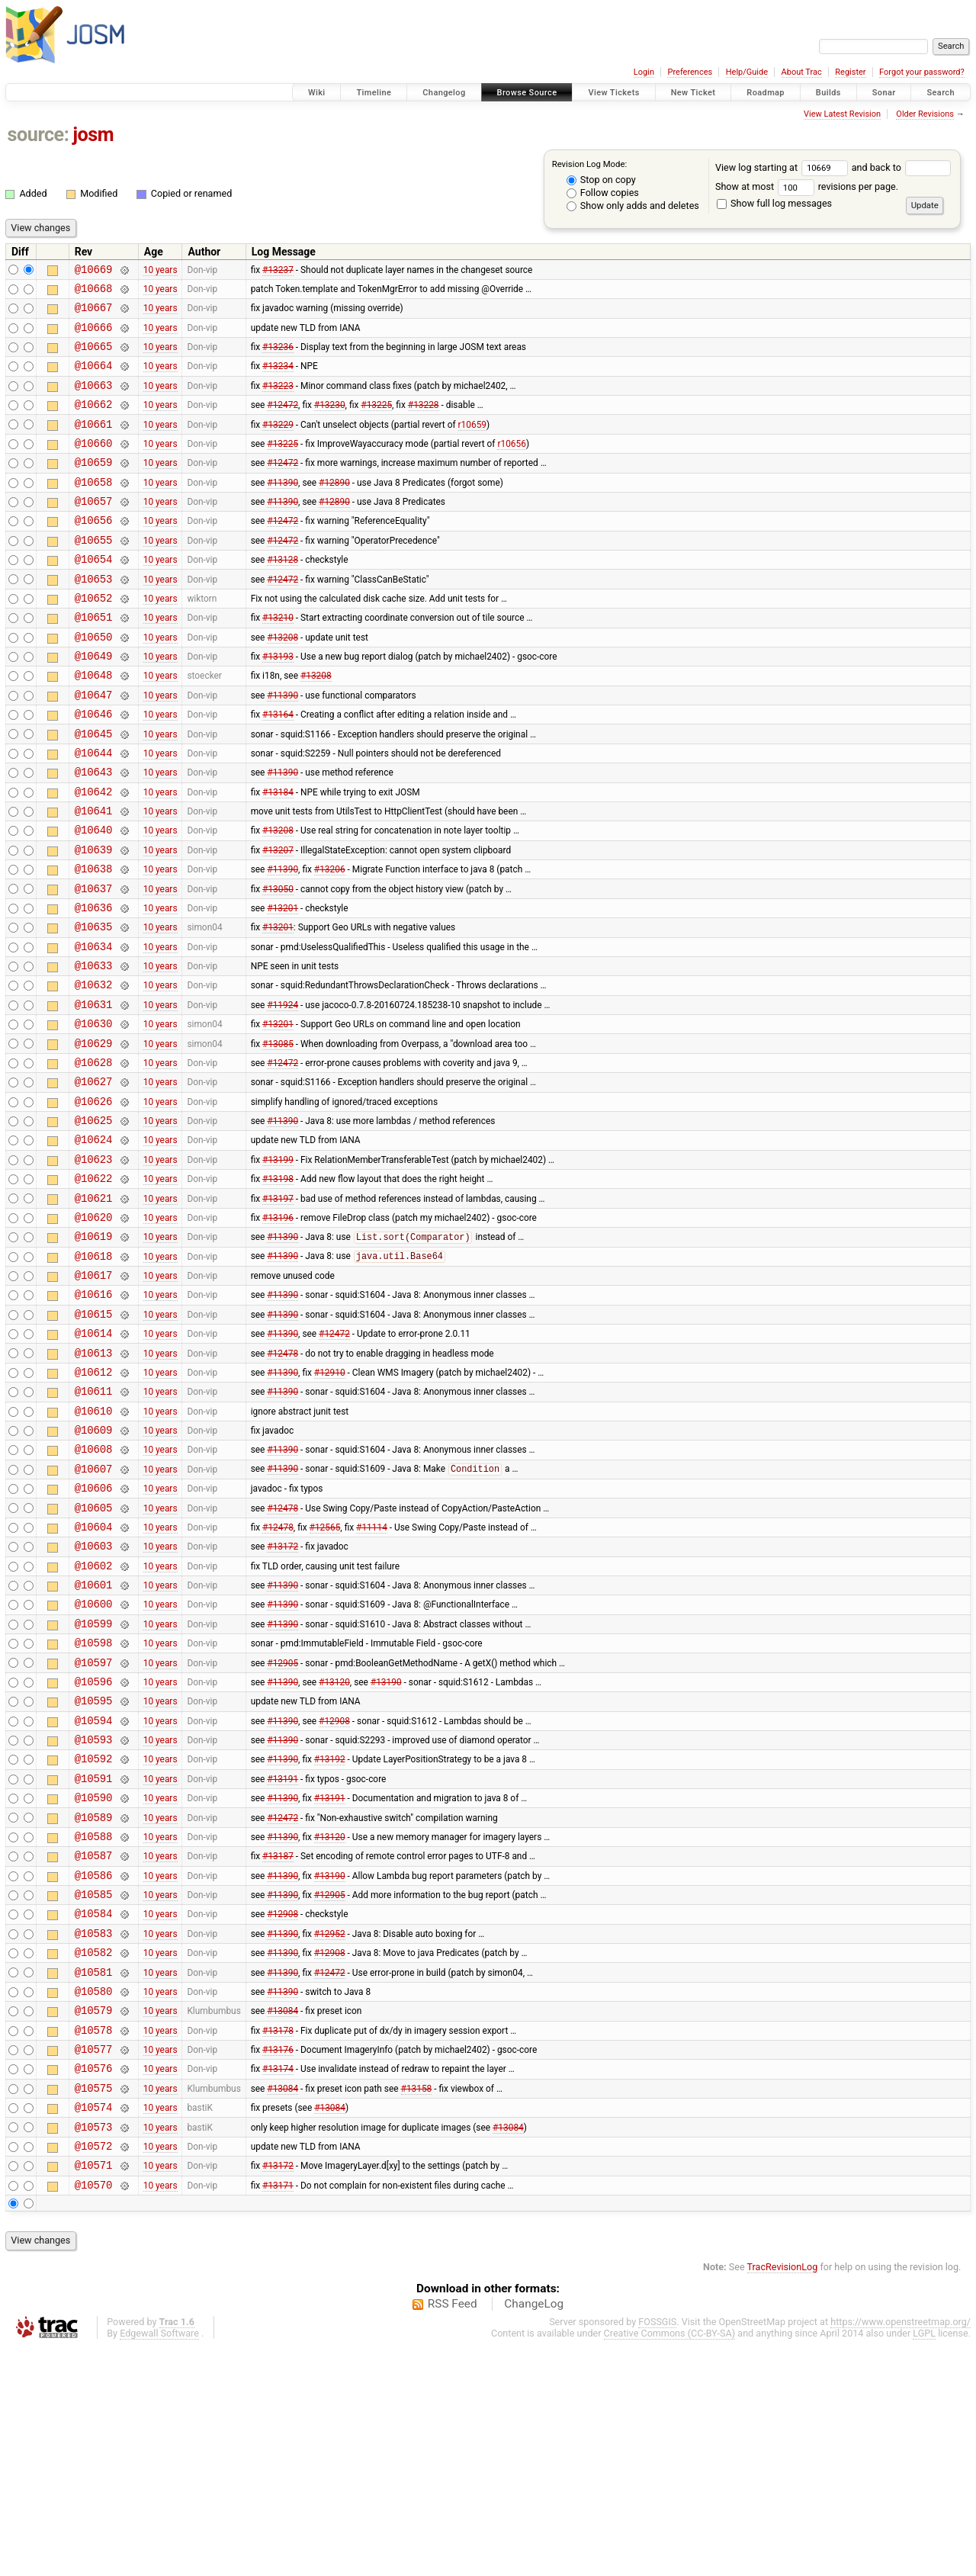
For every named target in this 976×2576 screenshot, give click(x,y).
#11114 (371, 1677)
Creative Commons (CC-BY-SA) (670, 2562)
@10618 (94, 1374)
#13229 (278, 443)
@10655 (94, 574)
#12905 (282, 1828)
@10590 (94, 1980)
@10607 (94, 1612)
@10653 (94, 617)
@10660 (94, 465)
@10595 (94, 1872)
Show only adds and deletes (633, 205)
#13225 (376, 422)
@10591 (94, 1958)
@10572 (94, 2369)
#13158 (416, 2304)
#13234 (278, 379)
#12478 (282, 1482)
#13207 (278, 919)
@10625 (94, 1223)
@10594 (94, 1894)
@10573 (94, 2348)
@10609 (94, 1569)
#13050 (278, 963)
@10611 (94, 1525)
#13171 (278, 2412)
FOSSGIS (657, 2550)
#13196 (278, 1330)
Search (940, 93)
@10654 (94, 595)
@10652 (94, 638)
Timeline (373, 93)
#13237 (278, 270)
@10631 (94, 1093)
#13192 (329, 1937)
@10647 (94, 747)
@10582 (94, 2153)
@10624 (94, 1244)
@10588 (94, 2023)
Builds (828, 93)
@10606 (94, 1634)
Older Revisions (925, 114)
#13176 (278, 2261)
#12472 (282, 422)
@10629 (94, 1136)
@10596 (94, 1850)
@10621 (94, 1309)
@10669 (94, 271)
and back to (902, 167)
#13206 (329, 941)
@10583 (94, 2132)
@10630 (94, 1114)
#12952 (329, 2131)
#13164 (278, 768)
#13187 (278, 2045)
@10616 (94, 1417)
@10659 (94, 487)
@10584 (94, 2109)
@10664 (94, 378)
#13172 (282, 1699)
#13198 (278, 1288)
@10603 (94, 1698)
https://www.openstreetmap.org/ (900, 2550)
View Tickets (613, 93)
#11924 (282, 1092)
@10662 (94, 422)
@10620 (94, 1331)
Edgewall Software (159, 2562)
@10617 (94, 1396)
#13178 (278, 2239)
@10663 (94, 400)
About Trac (802, 72)
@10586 (94, 2067)
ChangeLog (533, 2532)
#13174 (278, 2283)
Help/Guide (747, 72)
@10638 (94, 941)
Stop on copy (601, 179)
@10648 (94, 725)
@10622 (94, 1287)
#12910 (329, 1503)
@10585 (94, 2088)
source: (38, 135)
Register (850, 72)
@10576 (94, 2283)
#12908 (334, 1893)
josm (93, 135)
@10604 (94, 1677)
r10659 (472, 443)
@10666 (94, 336)
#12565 (325, 1677)
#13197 (278, 1309)
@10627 (94, 1179)
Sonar (884, 93)
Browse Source (527, 93)
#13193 (278, 704)
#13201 (282, 984)
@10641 (94, 876)
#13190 (386, 1850)
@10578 (94, 2240)
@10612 (94, 1504)
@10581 (94, 2175)
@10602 (94, 1721)
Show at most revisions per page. (806, 186)
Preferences (689, 72)
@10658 (94, 509)
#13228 (423, 422)
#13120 (334, 1850)
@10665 (94, 357)
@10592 (94, 1936)
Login (644, 72)
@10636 (94, 985)
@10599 (94, 1785)
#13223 (278, 400)
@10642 (94, 855)
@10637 (94, 963)
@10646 (94, 768)
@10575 (94, 2305)
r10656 (511, 465)
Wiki (317, 93)
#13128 (282, 595)
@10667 (94, 314)
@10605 (94, 1656)
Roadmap (765, 93)
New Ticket (693, 93)
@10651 (94, 660)
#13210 (278, 660)
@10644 (94, 812)
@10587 (94, 2045)
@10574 (94, 2326)
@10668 (94, 292)
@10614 (94, 1460)
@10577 (94, 2261)
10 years (160, 270)
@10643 (94, 833)
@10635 (94, 1006)
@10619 (94, 1352)
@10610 (94, 1547)
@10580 (94, 2196)
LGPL (924, 2562)
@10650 (94, 682)
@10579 (94, 2218)
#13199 (278, 1266)
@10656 (94, 551)
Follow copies (603, 192)
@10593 (94, 1915)
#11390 (282, 508)
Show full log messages (774, 203)
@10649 (94, 703)
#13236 (278, 357)
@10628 (94, 1158)
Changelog (443, 93)
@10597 (94, 1829)
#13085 (278, 1136)
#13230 (329, 422)
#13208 (282, 681)
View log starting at (783, 167)
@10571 (94, 2391)
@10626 (94, 1201)
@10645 (94, 790)
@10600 (94, 1763)
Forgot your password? (922, 72)
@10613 (94, 1483)
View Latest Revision (842, 114)
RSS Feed (452, 2532)
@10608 (94, 1590)
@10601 (94, 1742)
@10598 (94, 1807)
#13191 (282, 1958)
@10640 (94, 898)
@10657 (94, 530)
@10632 (94, 1071)
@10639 (94, 920)
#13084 (282, 2218)
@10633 (94, 1049)
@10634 (94, 1028)
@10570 (94, 2413)
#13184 (278, 855)
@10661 (94, 444)
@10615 (94, 1439)
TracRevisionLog (782, 2495)
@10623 (94, 1266)
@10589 (94, 2002)
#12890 (334, 508)
